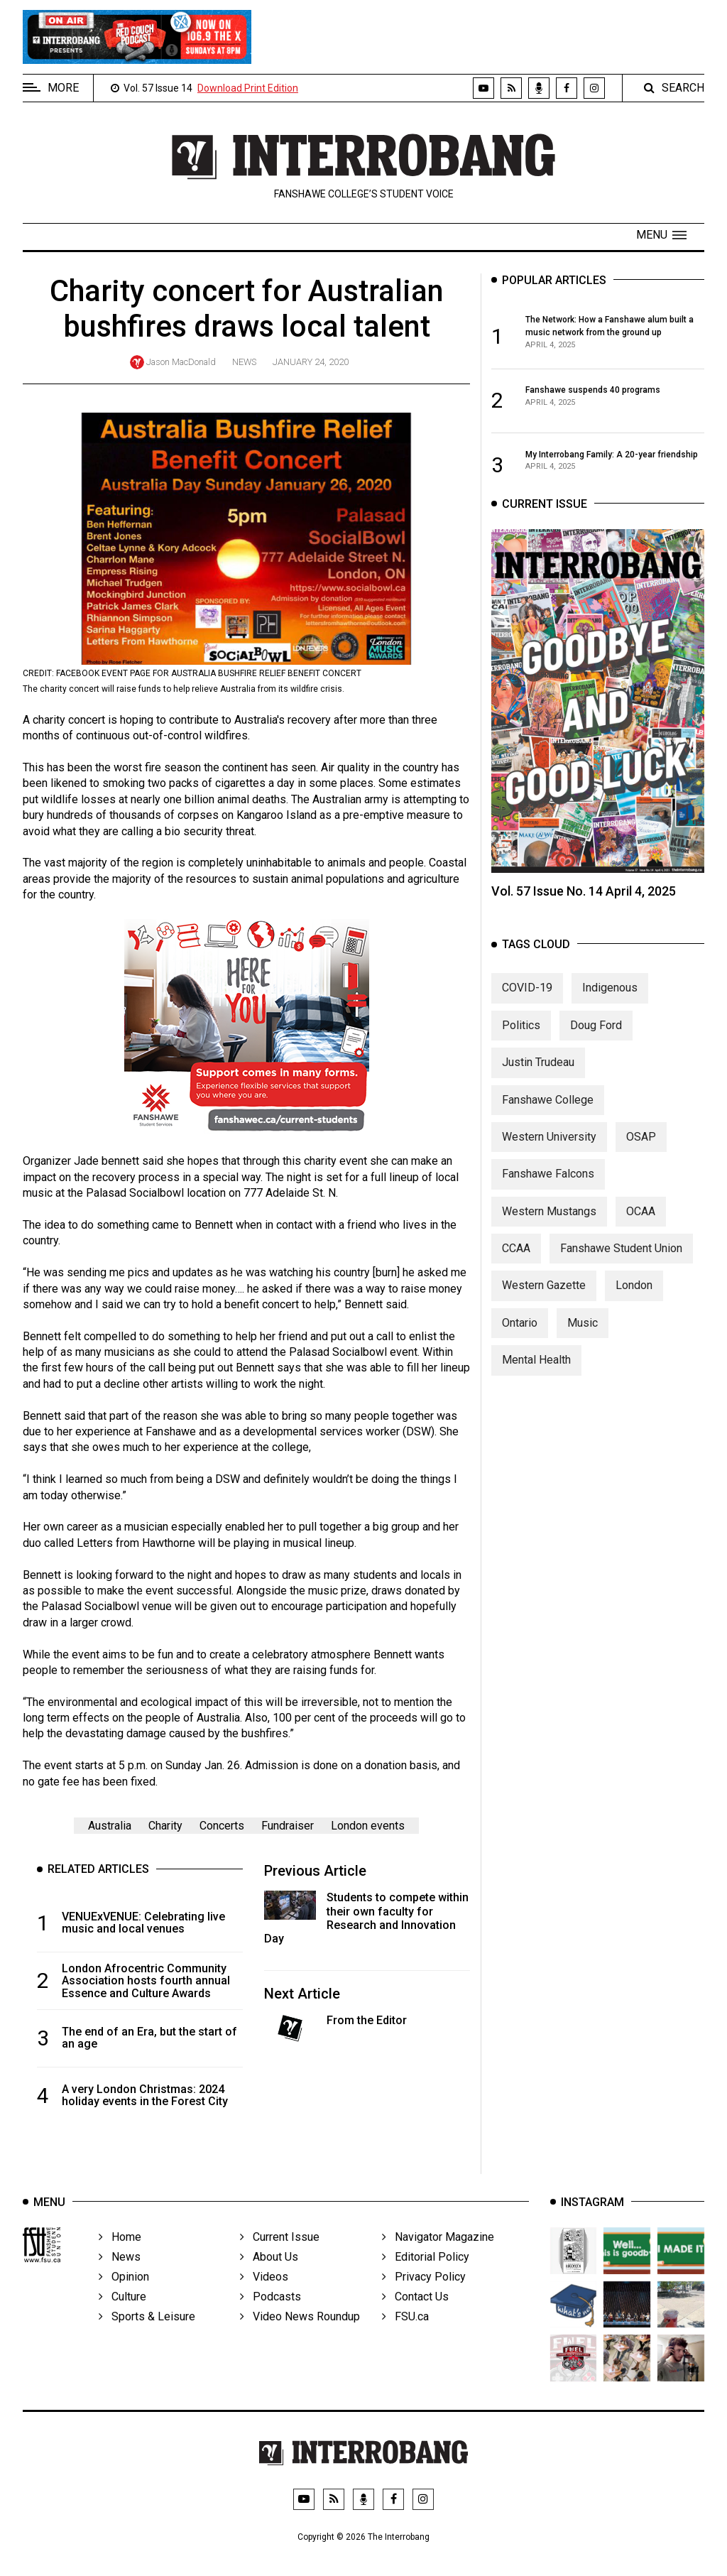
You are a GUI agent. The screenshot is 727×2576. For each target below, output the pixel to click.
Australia (109, 1825)
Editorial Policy (425, 2279)
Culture (122, 2318)
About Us (269, 2279)
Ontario (519, 1342)
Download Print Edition (247, 88)
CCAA (516, 1268)
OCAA (640, 1231)
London (634, 1306)
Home (120, 2259)
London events (368, 1825)
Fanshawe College (548, 1119)
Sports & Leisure (147, 2338)
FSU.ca (405, 2338)
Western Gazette (544, 1306)
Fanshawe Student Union (621, 1268)
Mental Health (536, 1379)
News (244, 362)
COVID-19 (527, 1008)
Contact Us (415, 2318)
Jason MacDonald (181, 362)
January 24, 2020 (311, 362)
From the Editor (367, 2020)
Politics (521, 1045)
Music (582, 1342)
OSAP (641, 1156)
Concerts (221, 1825)
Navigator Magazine (438, 2259)
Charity (165, 1825)
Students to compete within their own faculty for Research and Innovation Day (366, 1918)
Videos (264, 2298)
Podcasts (270, 2318)
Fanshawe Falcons (548, 1193)
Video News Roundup (300, 2338)
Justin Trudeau (538, 1082)
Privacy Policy (424, 2298)
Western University (549, 1156)
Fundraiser (287, 1825)
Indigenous (610, 1008)
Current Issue (279, 2259)
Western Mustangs (549, 1231)
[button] (661, 235)
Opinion (124, 2298)
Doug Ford (596, 1045)
